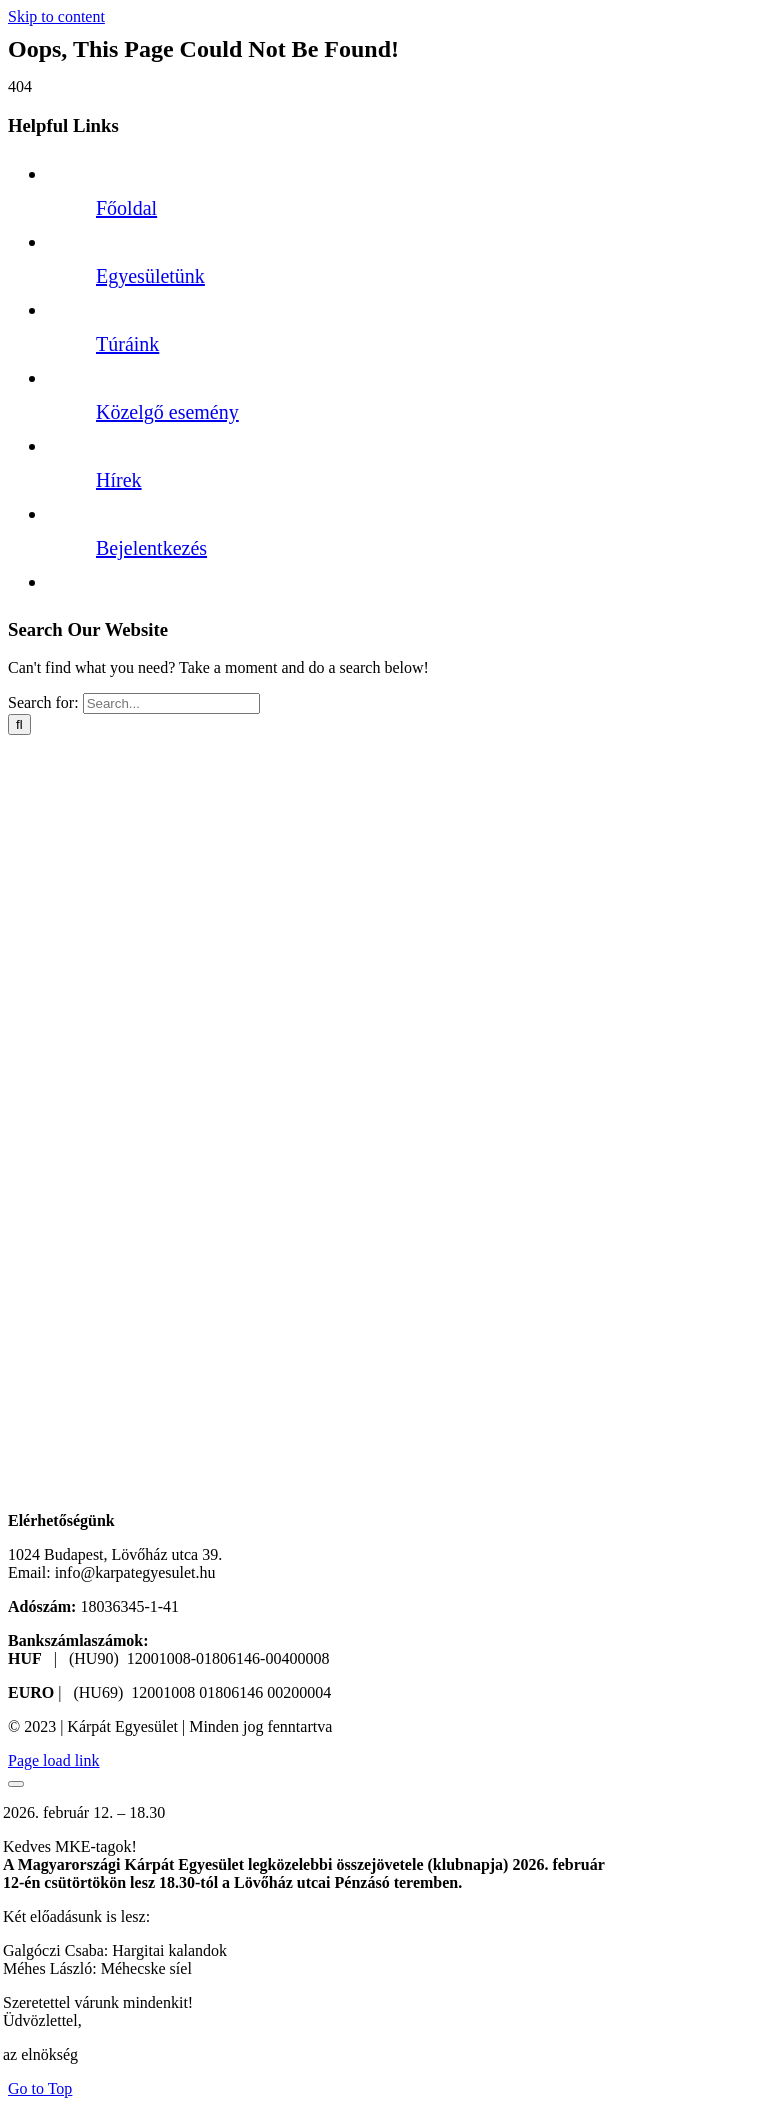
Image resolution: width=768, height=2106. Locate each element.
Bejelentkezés (151, 548)
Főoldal (126, 208)
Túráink (127, 344)
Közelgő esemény (167, 412)
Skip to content (56, 16)
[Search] (19, 724)
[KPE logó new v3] (145, 1502)
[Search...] (171, 703)
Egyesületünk (150, 276)
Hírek (119, 480)
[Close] (16, 1784)
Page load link (54, 1760)
